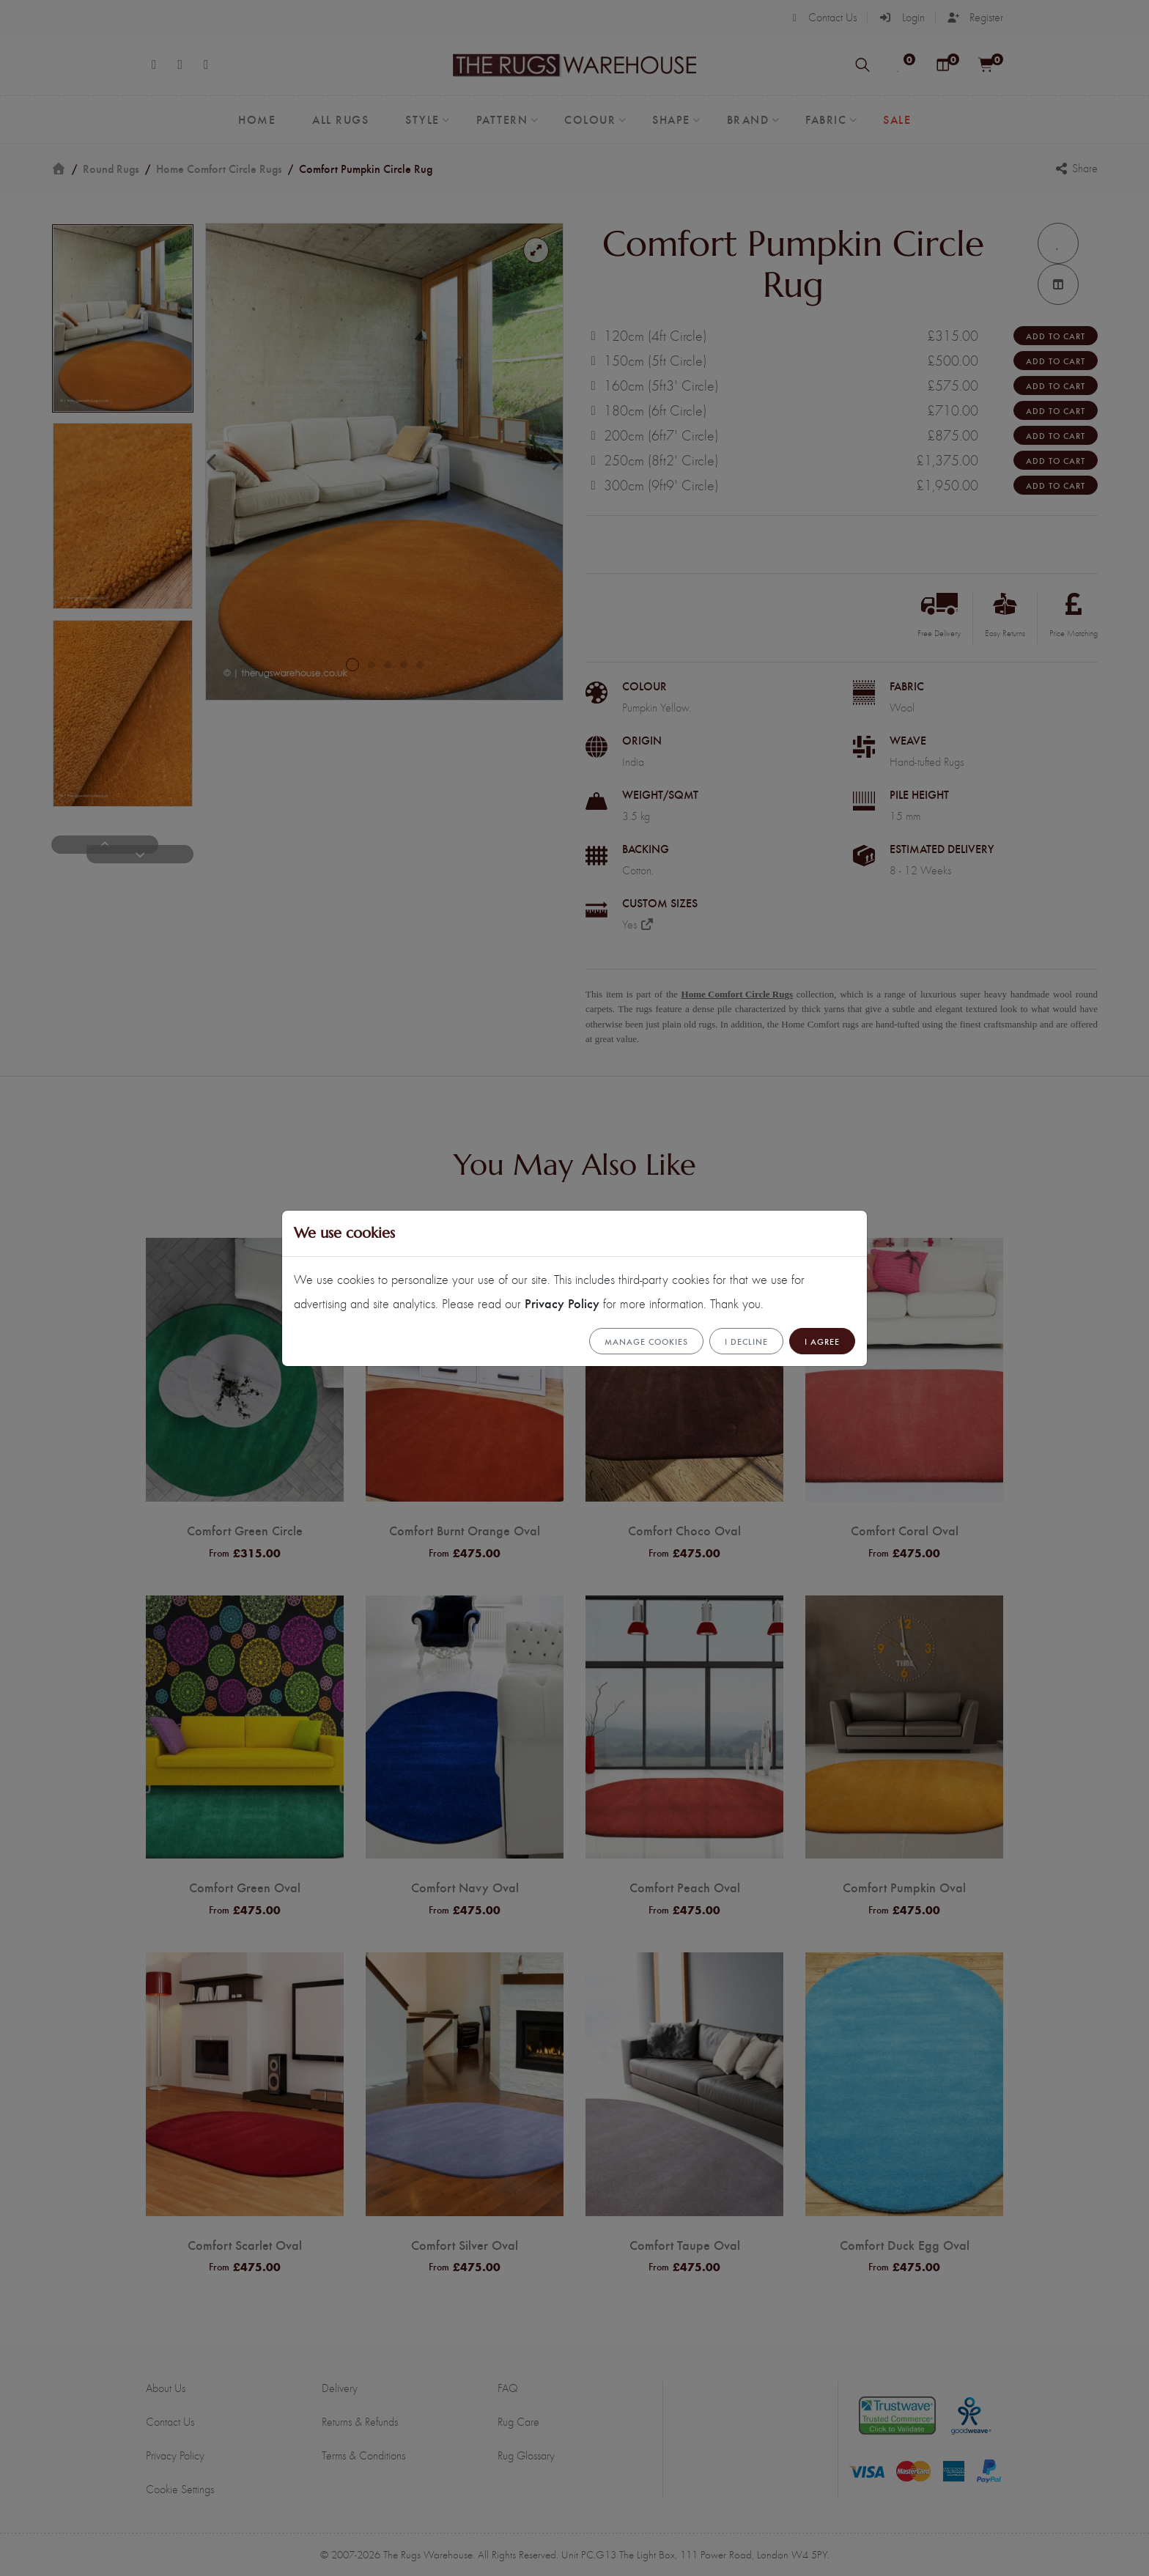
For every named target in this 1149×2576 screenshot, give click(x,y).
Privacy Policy (562, 1302)
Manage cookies (646, 1341)
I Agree (822, 1341)
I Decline (746, 1341)
